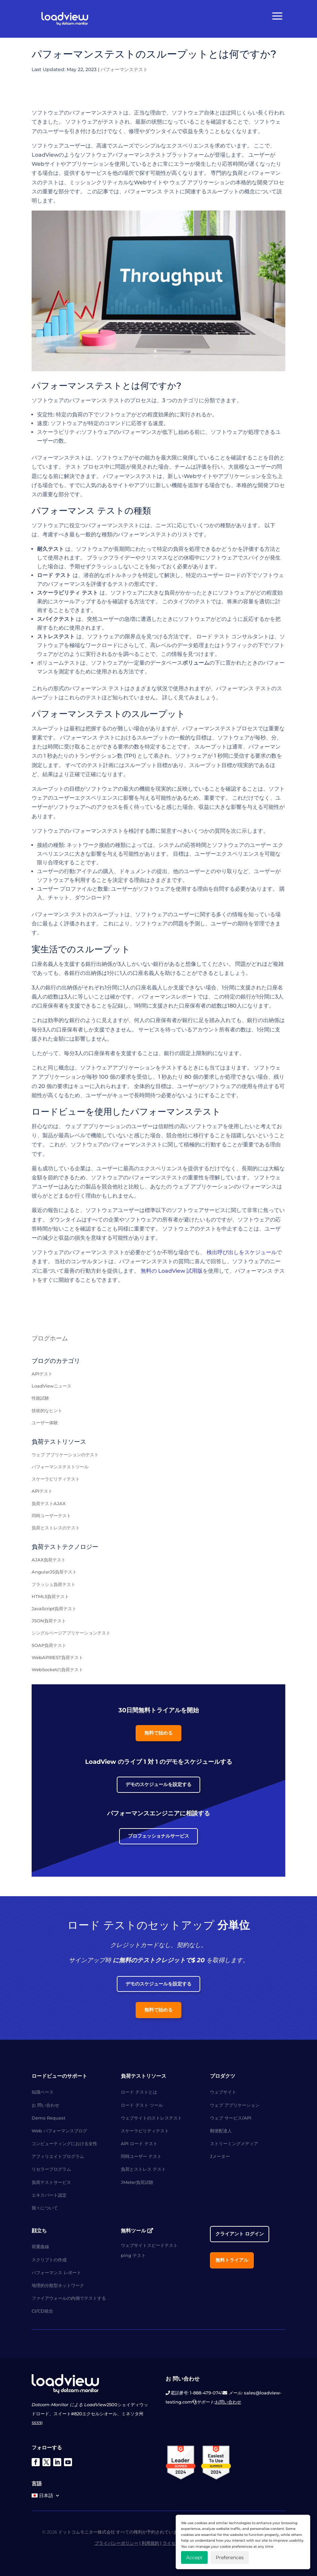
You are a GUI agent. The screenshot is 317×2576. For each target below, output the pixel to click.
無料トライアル (231, 2260)
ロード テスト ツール (142, 2105)
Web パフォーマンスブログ (59, 2130)
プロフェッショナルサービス (158, 1836)
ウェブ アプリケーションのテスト (65, 1454)
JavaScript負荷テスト (54, 1608)
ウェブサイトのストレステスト (151, 2118)
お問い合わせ (228, 2402)
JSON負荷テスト (49, 1620)
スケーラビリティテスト (56, 1479)
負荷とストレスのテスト (56, 1527)
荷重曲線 (40, 2246)
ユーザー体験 (45, 1422)
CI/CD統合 (42, 2311)
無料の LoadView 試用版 (172, 1271)
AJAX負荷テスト (49, 1559)
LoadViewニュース (51, 1386)
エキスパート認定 (49, 2195)
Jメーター (220, 2156)
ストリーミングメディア (234, 2143)
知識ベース (43, 2092)
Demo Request (48, 2118)
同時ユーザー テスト (141, 2156)
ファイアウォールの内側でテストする (69, 2298)
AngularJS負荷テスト (54, 1572)
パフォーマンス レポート (56, 2272)
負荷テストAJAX (49, 1503)
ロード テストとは (139, 2092)
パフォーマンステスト (124, 69)
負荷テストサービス (51, 2182)
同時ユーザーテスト (51, 1515)
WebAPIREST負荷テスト (57, 1657)
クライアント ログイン (239, 2234)
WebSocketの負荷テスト (57, 1669)
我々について (45, 2208)
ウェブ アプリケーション (234, 2105)
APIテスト (42, 1373)
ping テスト (133, 2255)
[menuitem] (46, 2497)
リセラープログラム (51, 2169)
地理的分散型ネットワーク (58, 2285)
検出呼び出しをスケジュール (242, 1252)
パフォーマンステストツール (60, 1466)
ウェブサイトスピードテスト (149, 2245)
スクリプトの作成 (49, 2259)
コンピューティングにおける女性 (64, 2143)
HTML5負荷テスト (50, 1596)
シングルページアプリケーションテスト (71, 1632)
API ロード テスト (139, 2143)
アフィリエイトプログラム (58, 2156)
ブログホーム (50, 1338)
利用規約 (150, 2543)
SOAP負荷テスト (49, 1645)
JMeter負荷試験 (137, 2182)
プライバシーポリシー (116, 2543)
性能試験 (40, 1398)
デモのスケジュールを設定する (158, 1784)
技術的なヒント (47, 1410)
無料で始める (158, 1733)
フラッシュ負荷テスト (53, 1584)
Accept (194, 2557)
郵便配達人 (221, 2130)
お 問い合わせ (45, 2105)
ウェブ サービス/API (230, 2118)
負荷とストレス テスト (143, 2169)
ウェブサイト (223, 2092)
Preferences (230, 2557)
